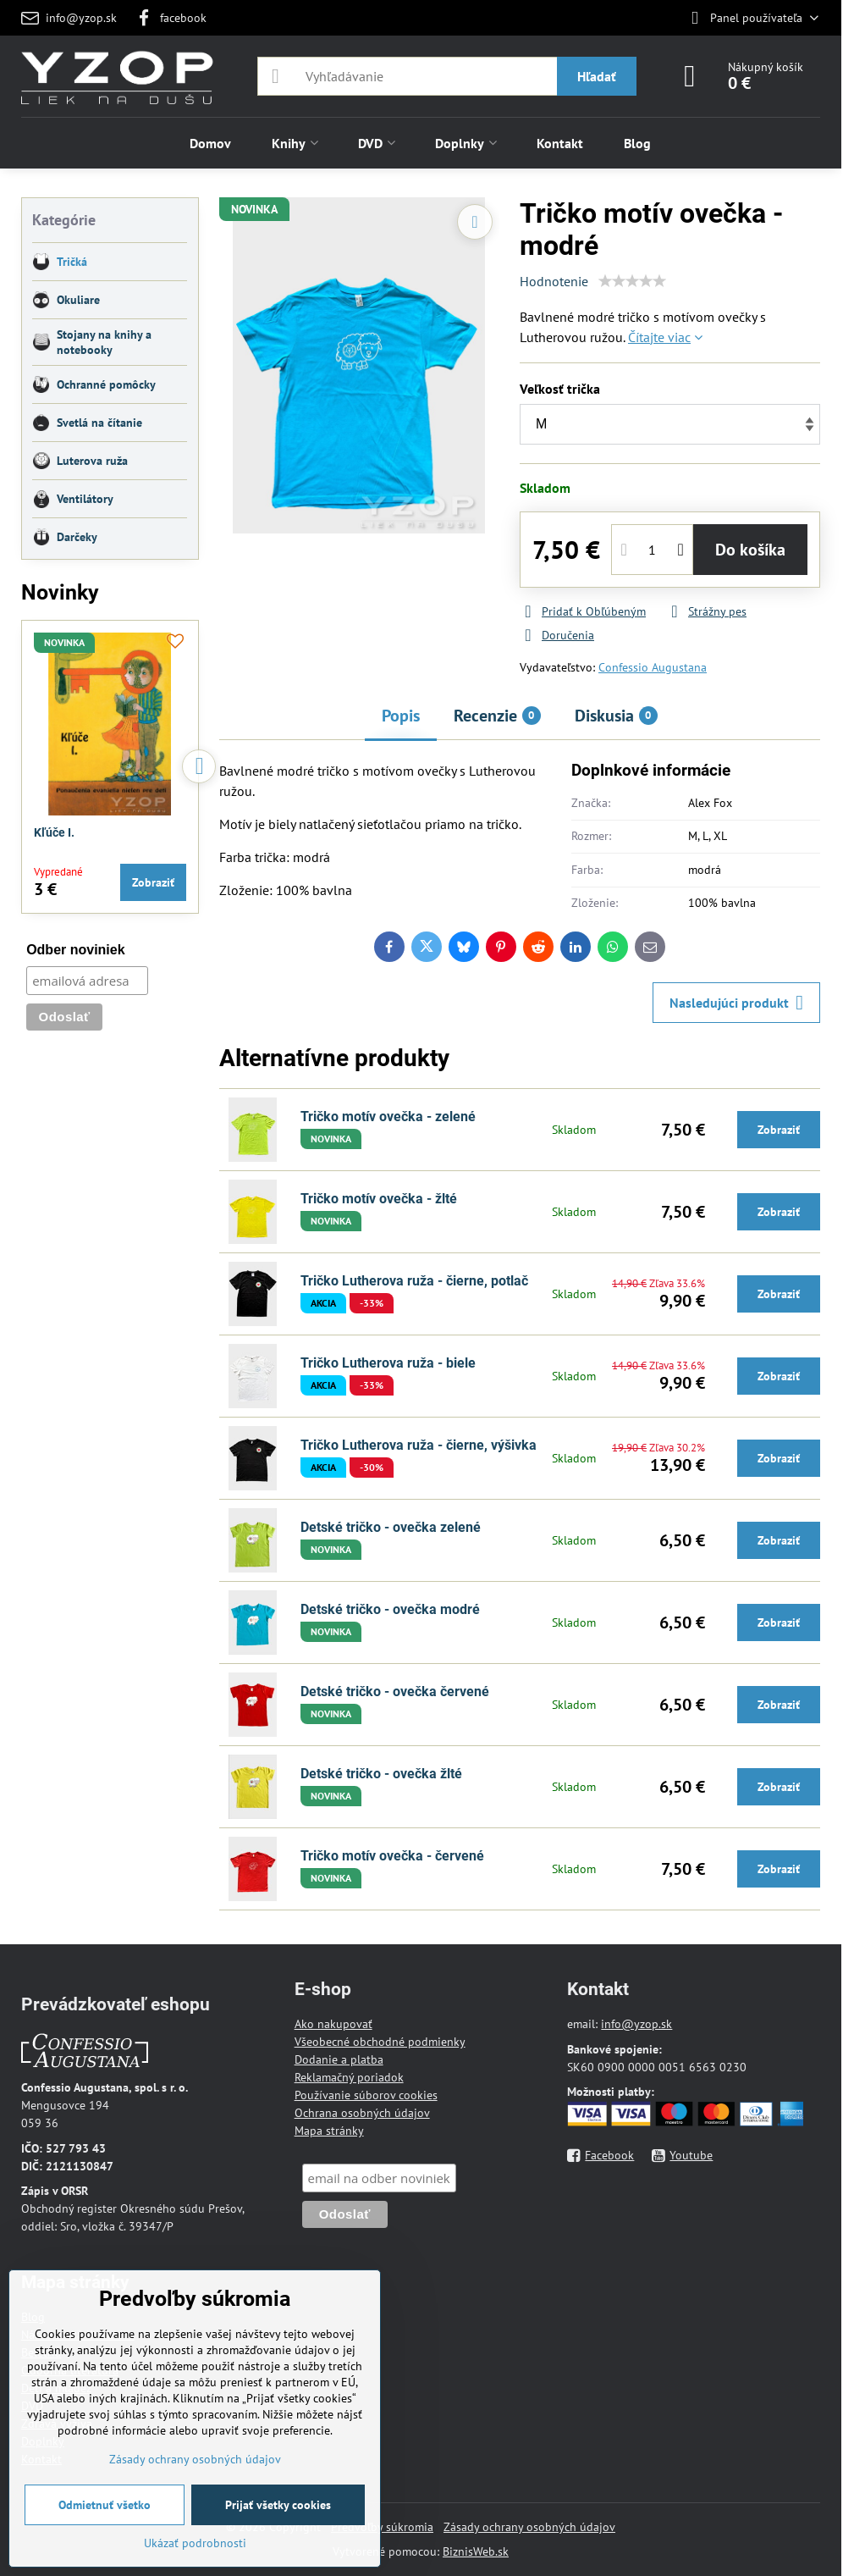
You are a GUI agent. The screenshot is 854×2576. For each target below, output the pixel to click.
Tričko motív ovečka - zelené (388, 1116)
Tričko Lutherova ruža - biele (388, 1363)
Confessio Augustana (652, 667)
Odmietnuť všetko (104, 2504)
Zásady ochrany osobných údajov (529, 2527)
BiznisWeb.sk (476, 2551)
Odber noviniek (75, 950)
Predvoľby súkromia (382, 2527)
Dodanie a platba (339, 2059)
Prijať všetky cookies (278, 2504)
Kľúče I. (54, 832)
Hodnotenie (554, 281)
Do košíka (750, 550)
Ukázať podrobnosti (195, 2543)
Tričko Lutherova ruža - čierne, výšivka (418, 1445)
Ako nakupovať (333, 2024)
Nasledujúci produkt (736, 1002)
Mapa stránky (329, 2130)
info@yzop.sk (636, 2024)
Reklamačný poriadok (349, 2077)
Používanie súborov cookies (366, 2095)
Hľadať (596, 76)
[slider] (632, 281)
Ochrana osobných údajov (362, 2112)
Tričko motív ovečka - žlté (378, 1199)
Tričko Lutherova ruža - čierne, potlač (414, 1281)
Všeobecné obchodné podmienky (380, 2041)
